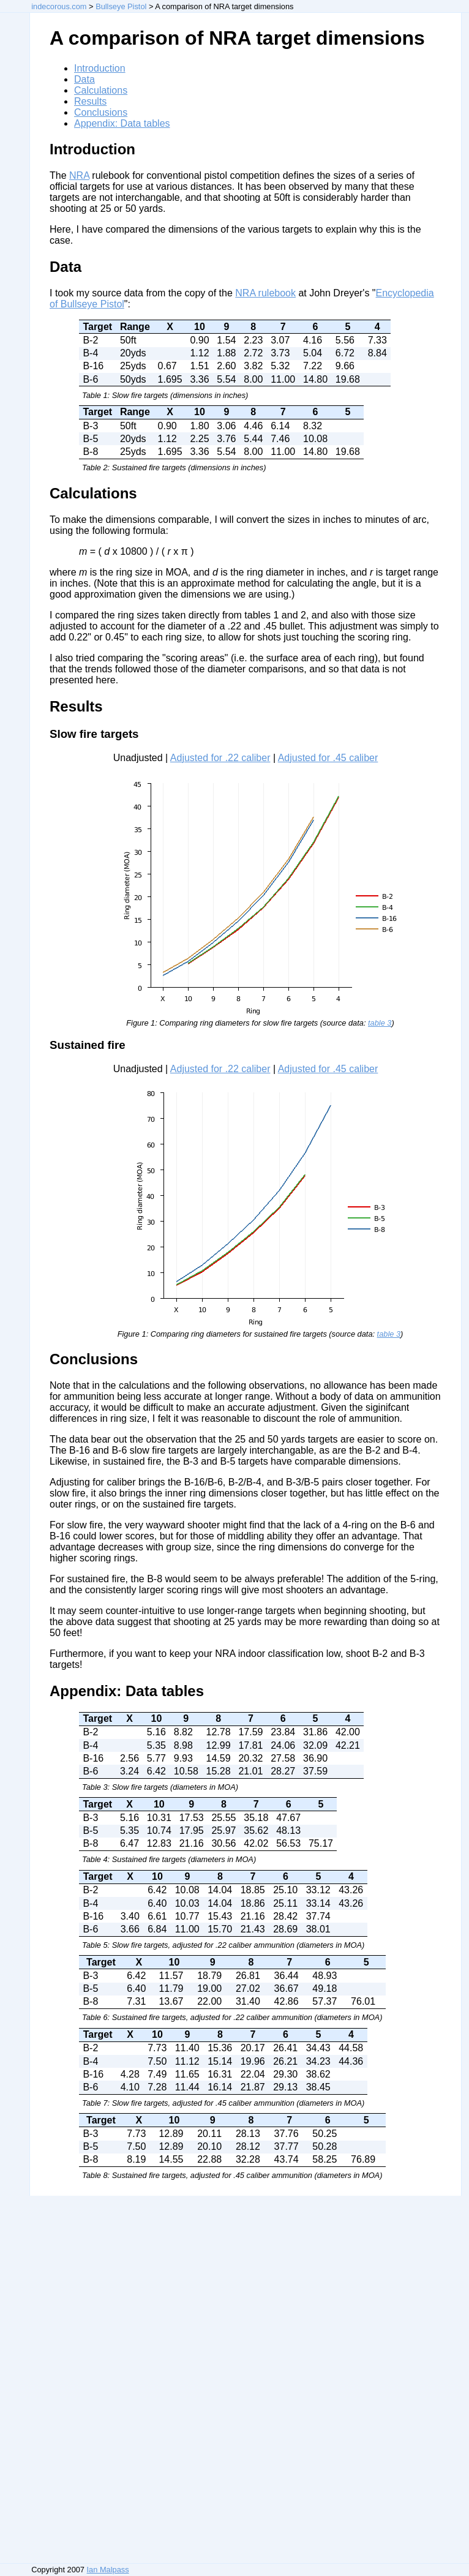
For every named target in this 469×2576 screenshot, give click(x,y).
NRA (79, 175)
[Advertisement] (46, 2379)
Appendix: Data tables (122, 123)
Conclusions (100, 112)
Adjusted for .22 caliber (220, 758)
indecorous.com (58, 6)
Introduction (100, 68)
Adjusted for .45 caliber (328, 758)
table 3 (379, 1022)
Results (90, 101)
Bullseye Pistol (121, 6)
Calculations (100, 90)
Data (84, 79)
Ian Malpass (108, 2569)
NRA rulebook (265, 293)
